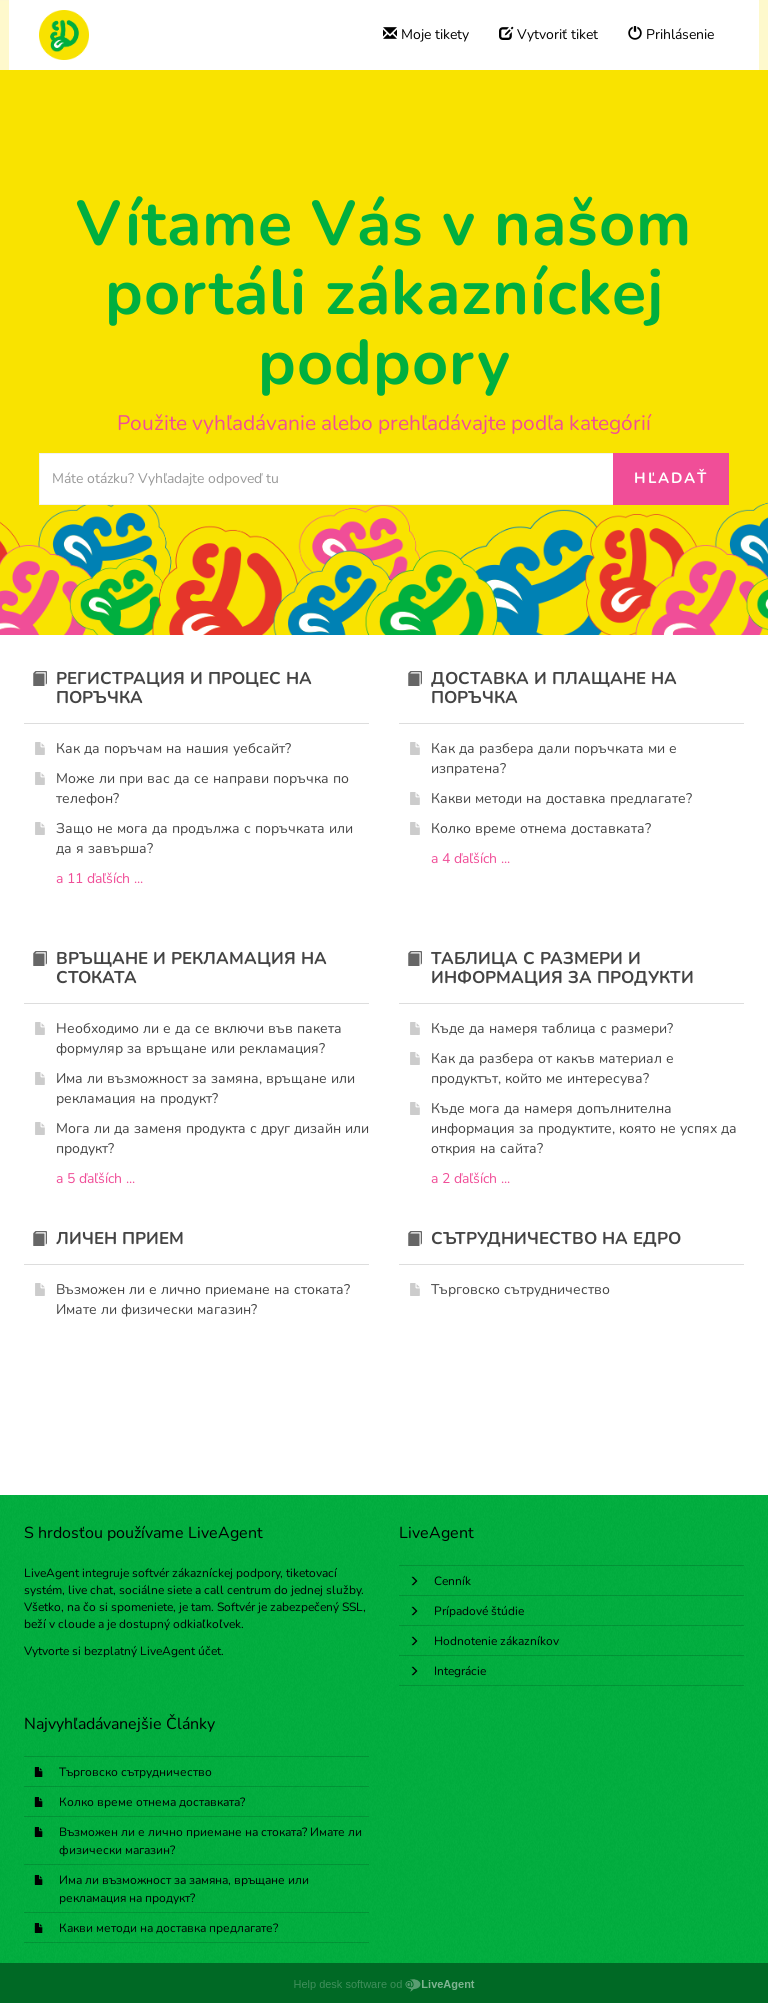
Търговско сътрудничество (135, 1772)
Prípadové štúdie (479, 1611)
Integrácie (460, 1671)
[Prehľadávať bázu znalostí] (326, 479)
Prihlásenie (671, 34)
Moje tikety (426, 34)
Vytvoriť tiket (548, 34)
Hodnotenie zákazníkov (496, 1641)
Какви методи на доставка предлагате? (168, 1928)
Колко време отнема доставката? (152, 1802)
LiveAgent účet (180, 1651)
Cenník (452, 1581)
